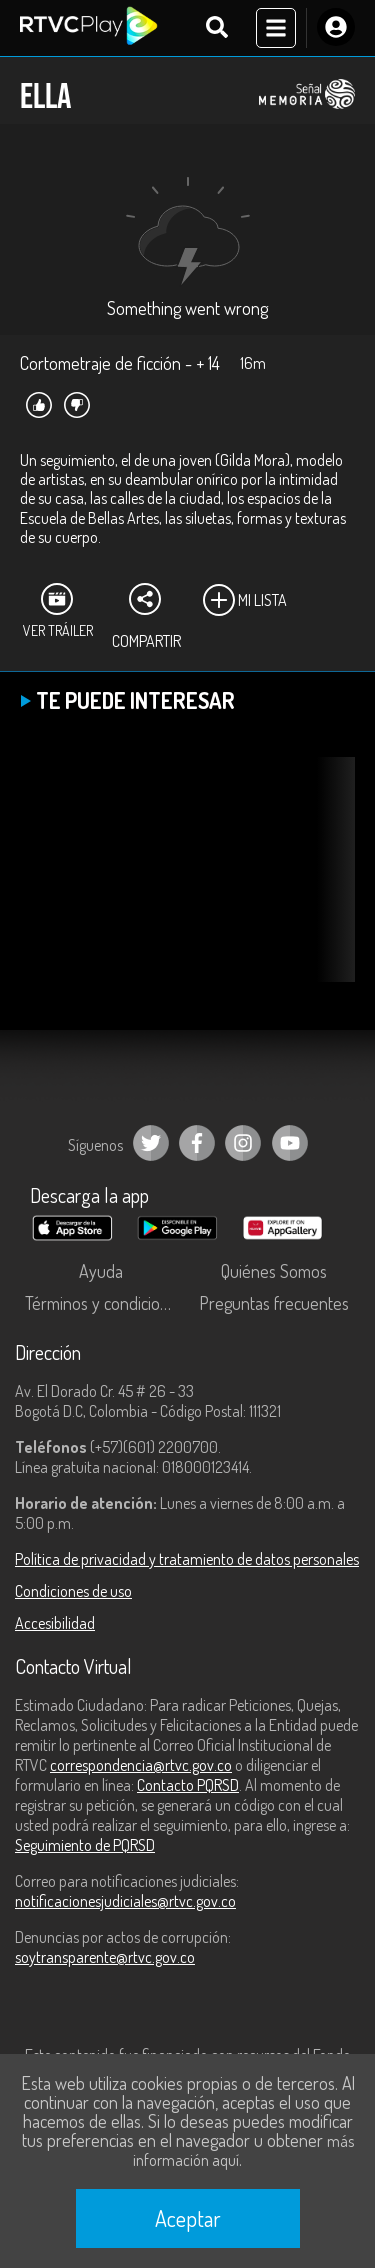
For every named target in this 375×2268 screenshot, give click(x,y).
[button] (330, 884)
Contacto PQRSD (188, 1785)
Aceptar (188, 2218)
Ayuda (101, 1271)
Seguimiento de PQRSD (85, 1845)
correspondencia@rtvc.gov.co (141, 1765)
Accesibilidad (55, 1623)
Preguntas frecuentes (274, 1303)
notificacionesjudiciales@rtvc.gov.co (125, 1901)
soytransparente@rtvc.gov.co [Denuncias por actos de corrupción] (105, 1957)
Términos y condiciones (105, 1303)
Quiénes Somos (274, 1271)
